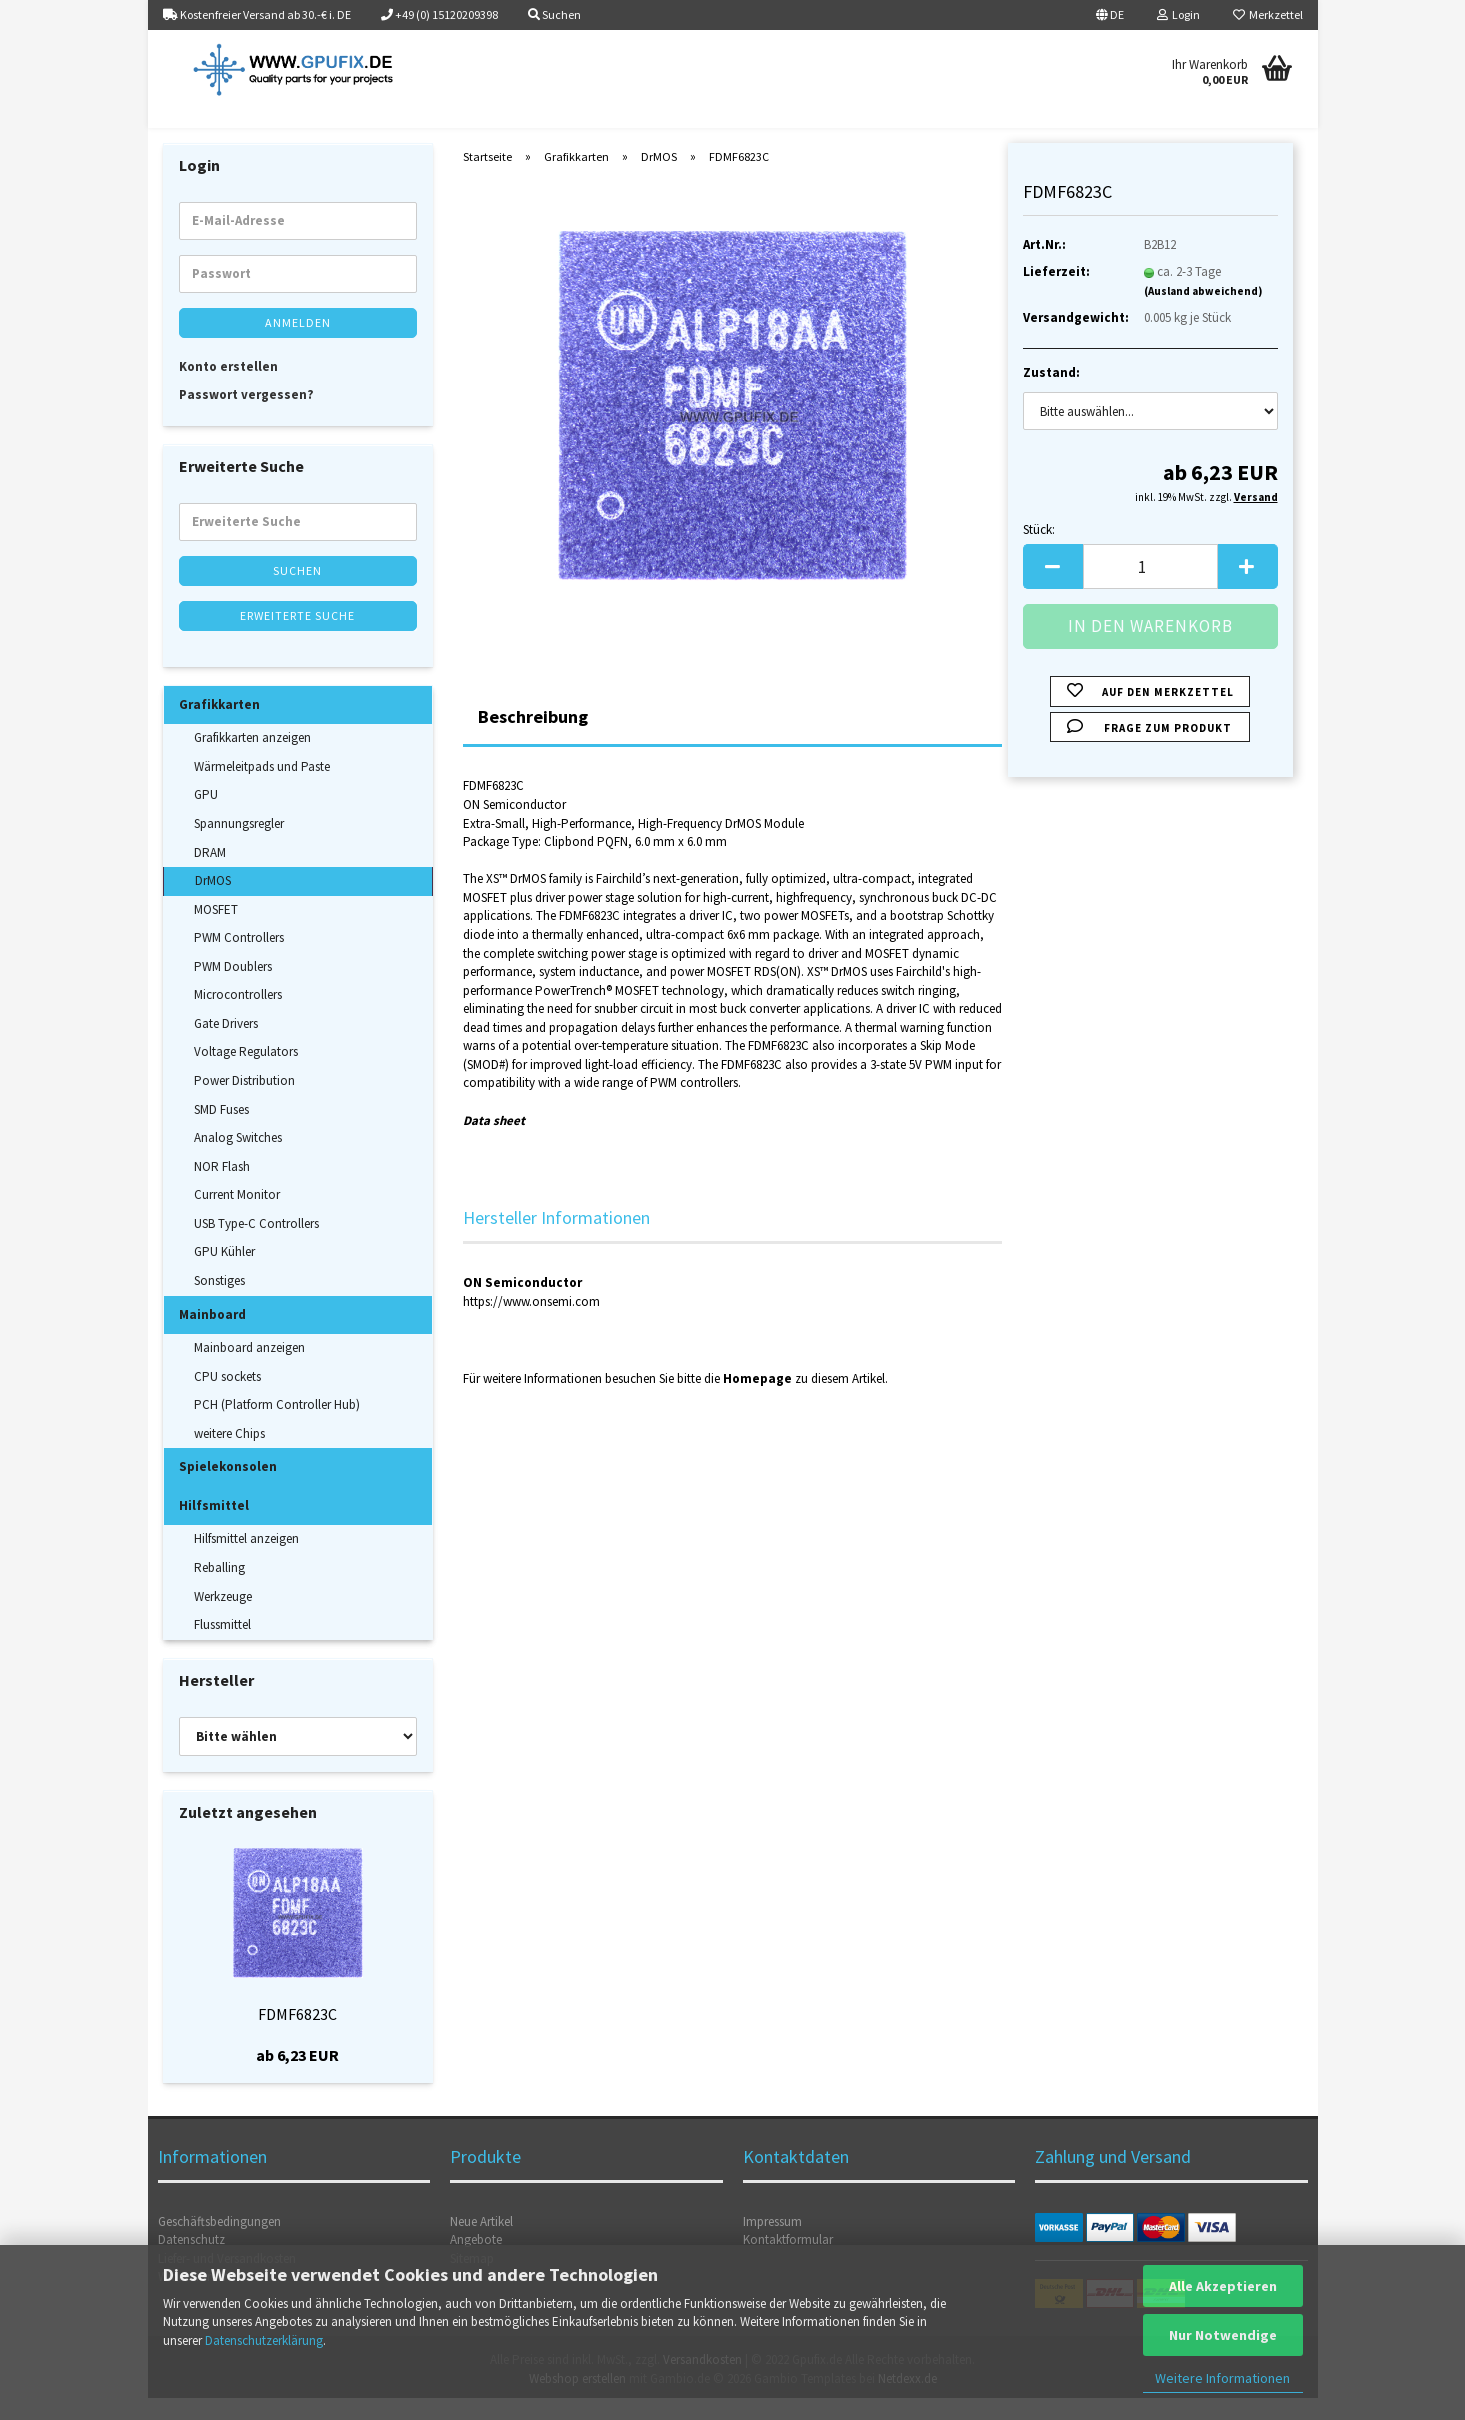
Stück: (1039, 551)
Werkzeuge (223, 1618)
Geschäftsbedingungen (219, 2243)
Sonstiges (219, 1302)
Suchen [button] (554, 14)
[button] (1110, 15)
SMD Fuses (221, 1131)
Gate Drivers (226, 1045)
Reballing (219, 1589)
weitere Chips (229, 1455)
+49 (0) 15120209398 (439, 14)
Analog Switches (238, 1159)
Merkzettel (1268, 14)
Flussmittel (222, 1646)
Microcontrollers (238, 1016)
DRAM (210, 874)
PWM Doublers (233, 988)
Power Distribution (244, 1102)
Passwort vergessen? (246, 416)
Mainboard (212, 1336)
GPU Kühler (224, 1274)
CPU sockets (227, 1398)
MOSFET (216, 931)
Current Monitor (237, 1216)
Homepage (757, 1400)
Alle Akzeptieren (1223, 2286)
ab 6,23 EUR (297, 2077)
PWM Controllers (239, 959)
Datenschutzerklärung (264, 2340)
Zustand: (1051, 394)
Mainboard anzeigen (249, 1369)
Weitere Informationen (1222, 2378)
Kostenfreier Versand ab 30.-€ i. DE (257, 14)
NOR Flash (222, 1188)
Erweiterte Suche (297, 637)
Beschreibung (533, 739)
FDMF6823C (297, 2036)
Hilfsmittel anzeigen (246, 1561)
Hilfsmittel (214, 1527)
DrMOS (213, 902)
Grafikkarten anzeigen (252, 759)
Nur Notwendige (1223, 2335)
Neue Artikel (481, 2243)
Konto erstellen (228, 388)
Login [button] (1178, 14)
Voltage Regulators (246, 1074)
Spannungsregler (239, 845)
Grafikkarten (219, 726)
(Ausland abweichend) (1203, 313)
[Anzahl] (1150, 588)
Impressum (772, 2243)
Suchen (297, 592)
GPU (206, 817)
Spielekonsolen (228, 1488)
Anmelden (298, 344)
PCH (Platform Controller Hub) (277, 1426)
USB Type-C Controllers (256, 1245)
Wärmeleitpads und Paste (262, 788)
